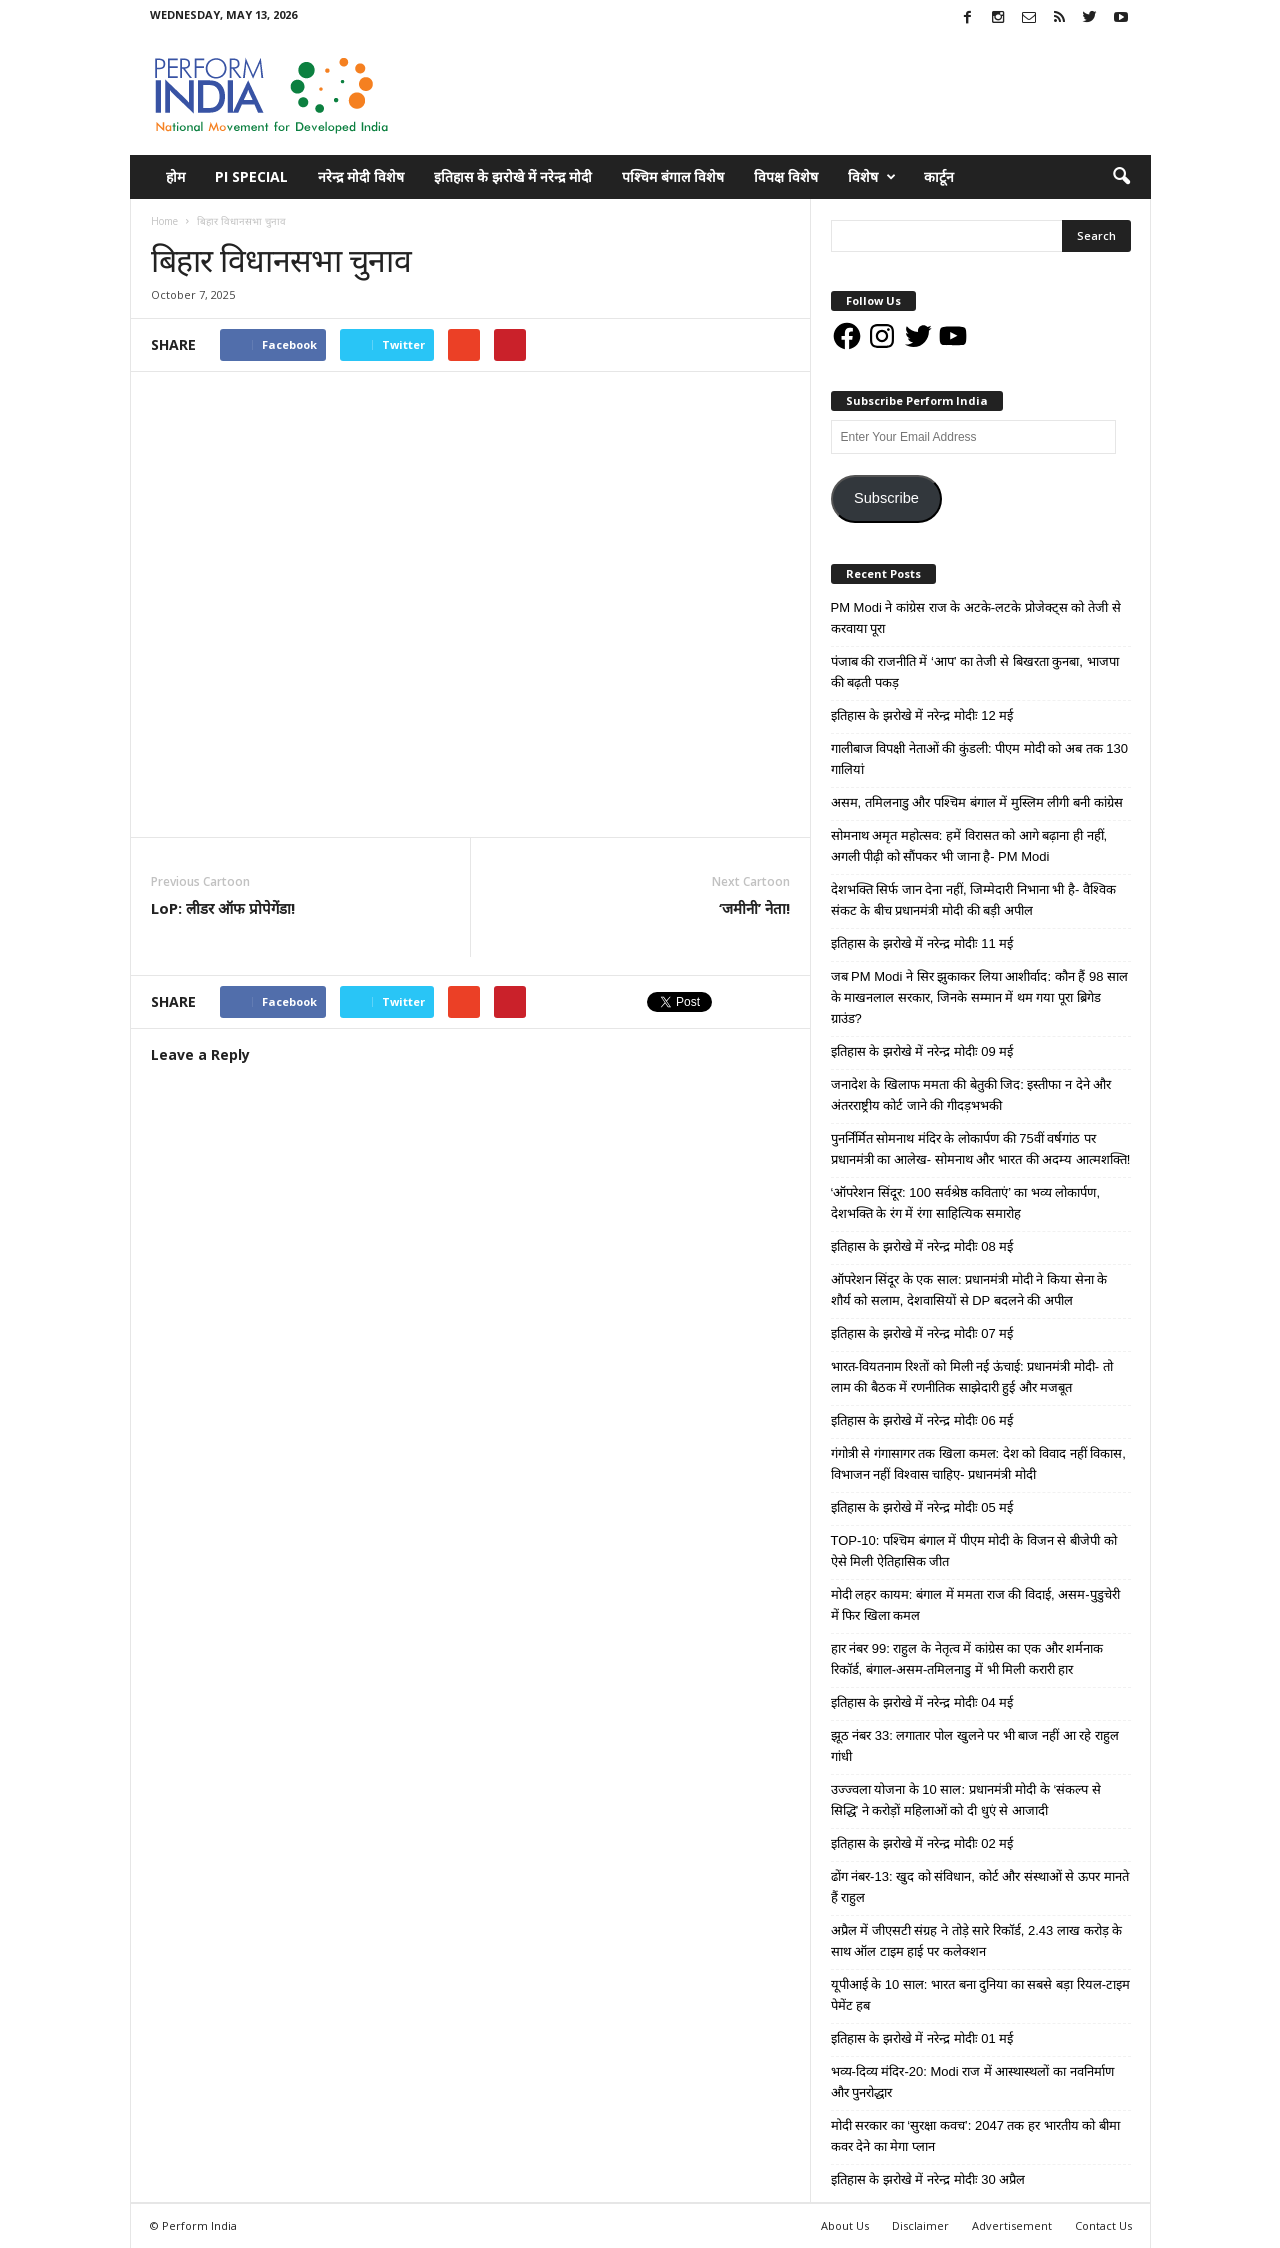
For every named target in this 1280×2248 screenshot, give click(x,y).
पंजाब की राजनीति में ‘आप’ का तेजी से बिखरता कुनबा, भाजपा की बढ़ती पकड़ (975, 672)
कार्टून (939, 176)
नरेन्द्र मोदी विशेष (361, 176)
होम (175, 176)
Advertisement (1012, 2225)
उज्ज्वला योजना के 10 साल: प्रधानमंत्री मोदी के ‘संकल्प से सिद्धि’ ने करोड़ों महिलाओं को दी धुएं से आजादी (966, 1800)
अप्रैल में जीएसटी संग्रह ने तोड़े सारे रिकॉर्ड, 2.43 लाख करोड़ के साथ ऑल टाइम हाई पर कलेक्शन (977, 1941)
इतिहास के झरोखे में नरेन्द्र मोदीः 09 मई (922, 1051)
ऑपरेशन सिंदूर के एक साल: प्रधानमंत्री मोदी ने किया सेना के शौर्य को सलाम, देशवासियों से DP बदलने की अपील (969, 1290)
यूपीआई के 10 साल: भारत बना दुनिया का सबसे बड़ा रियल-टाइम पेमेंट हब (981, 1995)
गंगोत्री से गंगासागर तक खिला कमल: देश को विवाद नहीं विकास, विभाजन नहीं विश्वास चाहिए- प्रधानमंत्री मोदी (978, 1464)
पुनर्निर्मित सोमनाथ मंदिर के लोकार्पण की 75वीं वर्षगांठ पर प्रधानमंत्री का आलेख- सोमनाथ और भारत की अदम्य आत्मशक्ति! (981, 1149)
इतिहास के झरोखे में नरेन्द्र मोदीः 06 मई (922, 1420)
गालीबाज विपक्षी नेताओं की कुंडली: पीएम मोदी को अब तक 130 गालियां (979, 759)
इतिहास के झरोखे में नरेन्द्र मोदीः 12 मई (922, 715)
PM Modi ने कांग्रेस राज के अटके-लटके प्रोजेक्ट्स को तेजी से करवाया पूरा (976, 618)
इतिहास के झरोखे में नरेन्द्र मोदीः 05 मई (922, 1507)
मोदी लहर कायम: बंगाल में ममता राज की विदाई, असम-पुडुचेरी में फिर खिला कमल (975, 1605)
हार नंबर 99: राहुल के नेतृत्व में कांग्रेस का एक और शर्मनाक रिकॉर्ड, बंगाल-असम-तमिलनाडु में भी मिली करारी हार (967, 1659)
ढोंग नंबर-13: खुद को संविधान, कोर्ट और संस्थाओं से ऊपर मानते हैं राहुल (980, 1887)
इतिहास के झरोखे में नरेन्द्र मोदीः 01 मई (922, 2038)
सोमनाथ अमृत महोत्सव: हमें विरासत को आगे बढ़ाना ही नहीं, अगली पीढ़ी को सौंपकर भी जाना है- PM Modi (969, 846)
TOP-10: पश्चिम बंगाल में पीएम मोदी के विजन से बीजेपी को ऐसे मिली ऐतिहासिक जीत (974, 1551)
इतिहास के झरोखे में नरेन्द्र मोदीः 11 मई (922, 943)
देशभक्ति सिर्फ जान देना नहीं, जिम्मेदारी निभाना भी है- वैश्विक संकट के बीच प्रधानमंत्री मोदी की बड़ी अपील (973, 900)
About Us (845, 2225)
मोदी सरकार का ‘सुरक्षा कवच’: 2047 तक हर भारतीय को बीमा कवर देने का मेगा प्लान (975, 2136)
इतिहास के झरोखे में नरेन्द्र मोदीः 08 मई (922, 1246)
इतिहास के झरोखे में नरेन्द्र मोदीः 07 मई (922, 1333)
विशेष (872, 177)
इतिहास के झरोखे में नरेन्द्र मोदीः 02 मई (922, 1843)
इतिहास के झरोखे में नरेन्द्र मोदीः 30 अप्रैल (928, 2179)
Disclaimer (920, 2225)
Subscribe (886, 498)
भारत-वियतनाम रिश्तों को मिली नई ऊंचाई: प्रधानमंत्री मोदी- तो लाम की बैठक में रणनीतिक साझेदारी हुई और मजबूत (972, 1377)
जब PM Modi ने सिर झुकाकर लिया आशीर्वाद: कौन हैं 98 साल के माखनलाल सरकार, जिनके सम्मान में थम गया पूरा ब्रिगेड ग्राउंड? (979, 997)
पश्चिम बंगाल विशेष (673, 176)
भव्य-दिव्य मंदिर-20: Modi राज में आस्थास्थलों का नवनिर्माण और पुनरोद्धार (972, 2082)
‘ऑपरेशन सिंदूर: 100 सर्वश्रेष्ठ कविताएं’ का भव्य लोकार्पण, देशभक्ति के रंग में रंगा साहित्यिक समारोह (966, 1203)
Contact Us (1103, 2225)
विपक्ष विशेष (786, 176)
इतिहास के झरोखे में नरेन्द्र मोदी (513, 176)
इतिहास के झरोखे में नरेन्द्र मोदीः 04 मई (922, 1702)
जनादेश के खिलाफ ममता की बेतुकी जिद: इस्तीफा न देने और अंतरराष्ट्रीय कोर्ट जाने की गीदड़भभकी (971, 1095)
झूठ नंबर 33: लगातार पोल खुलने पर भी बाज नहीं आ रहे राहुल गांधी (975, 1746)
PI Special (251, 176)
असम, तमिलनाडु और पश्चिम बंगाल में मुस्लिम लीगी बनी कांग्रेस (977, 802)
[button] (1121, 177)
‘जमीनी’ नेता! (754, 908)
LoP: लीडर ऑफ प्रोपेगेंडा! (223, 908)
